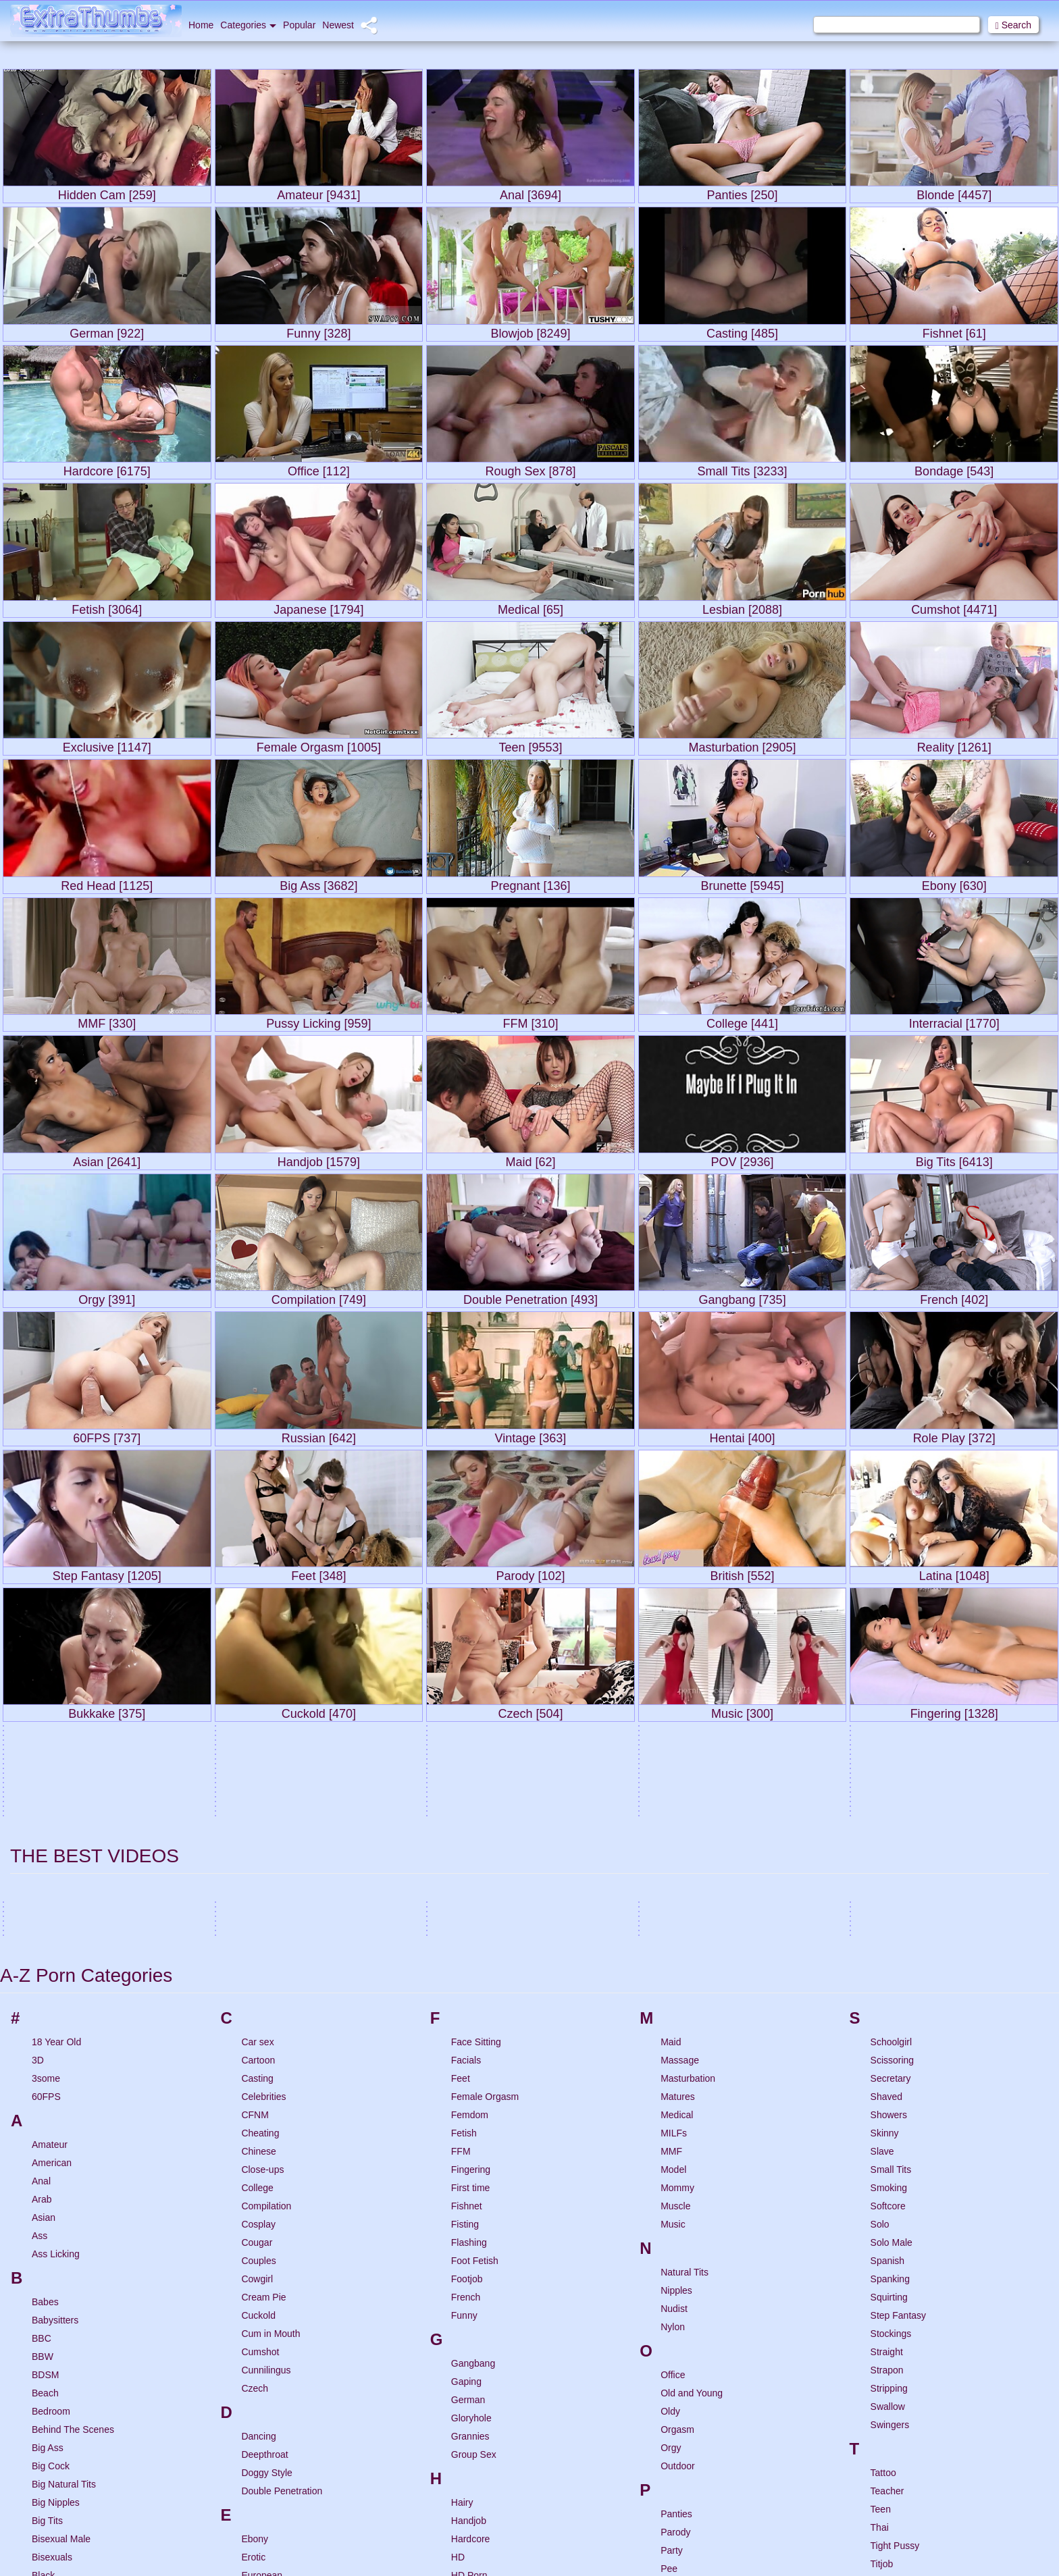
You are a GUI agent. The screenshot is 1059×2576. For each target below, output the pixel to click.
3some (46, 1811)
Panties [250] (742, 192)
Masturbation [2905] (742, 744)
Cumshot (260, 2085)
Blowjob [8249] (530, 330)
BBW (42, 2089)
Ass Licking (56, 1987)
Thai (880, 2260)
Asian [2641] (106, 1159)
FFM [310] (530, 1020)
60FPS (46, 1829)
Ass (39, 1969)
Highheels (472, 2381)
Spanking (890, 2012)
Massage (680, 1793)
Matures (678, 1829)
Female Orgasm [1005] (319, 744)
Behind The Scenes (73, 2162)
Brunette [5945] (742, 883)
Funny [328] (318, 330)
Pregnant (680, 2393)
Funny (464, 2048)
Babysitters (55, 2053)
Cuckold (258, 2048)
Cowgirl (257, 2012)
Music (673, 1957)
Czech (254, 2121)
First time (470, 1921)
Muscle (675, 1939)
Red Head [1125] (107, 883)
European (261, 2308)
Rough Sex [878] (530, 468)
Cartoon (258, 1793)
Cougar (256, 1975)
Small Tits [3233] (742, 468)
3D (38, 1793)
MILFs (674, 1866)
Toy (878, 2351)
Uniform (887, 2418)
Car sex (257, 1775)
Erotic (253, 2290)
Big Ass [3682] (318, 883)
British (45, 2418)
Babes (45, 2035)
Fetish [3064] (107, 606)
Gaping (466, 2114)
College (257, 1921)
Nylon (673, 2060)
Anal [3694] (530, 192)
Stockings (891, 2066)
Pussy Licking (690, 2447)
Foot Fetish (474, 1994)
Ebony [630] (954, 883)
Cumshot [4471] (954, 606)
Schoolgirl (891, 1775)
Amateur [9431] (318, 192)
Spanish (888, 1994)
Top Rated (892, 2333)
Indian (464, 2466)
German (468, 2133)
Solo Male (891, 1975)
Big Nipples (56, 2235)
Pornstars (681, 2356)
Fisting (465, 1957)
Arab (42, 1932)
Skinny (885, 1866)
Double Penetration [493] (530, 1296)
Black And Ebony (67, 2326)
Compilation (266, 1939)
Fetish (464, 1866)
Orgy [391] (106, 1296)
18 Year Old (56, 1775)
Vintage (886, 2484)
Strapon (887, 2103)
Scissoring (892, 1793)
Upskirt (885, 2436)
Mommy (677, 1921)
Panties (676, 2247)
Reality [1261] (954, 744)
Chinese (258, 1884)
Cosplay (258, 1957)
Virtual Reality (900, 2502)
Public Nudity (688, 2411)
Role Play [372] (954, 1435)
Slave (882, 1884)
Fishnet (466, 1939)
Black (43, 2308)
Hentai (464, 2326)
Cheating (260, 1866)
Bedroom (51, 2144)
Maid (671, 1775)
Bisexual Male (61, 2272)
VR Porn (888, 2538)
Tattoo (883, 2206)
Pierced (676, 2320)
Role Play (681, 2568)
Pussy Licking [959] (318, 1020)
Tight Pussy (895, 2278)
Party (672, 2283)
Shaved (886, 1829)
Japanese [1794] (318, 606)
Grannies (470, 2169)
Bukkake (50, 2472)
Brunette (50, 2436)
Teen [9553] (530, 744)
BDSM (45, 2108)
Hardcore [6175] (107, 468)
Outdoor (678, 2199)
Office (673, 2108)
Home (200, 25)
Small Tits (891, 1902)
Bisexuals (52, 2290)
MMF (671, 1884)
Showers (889, 1848)
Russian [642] (319, 1435)
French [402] (954, 1296)
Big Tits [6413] (954, 1159)
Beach (45, 2126)
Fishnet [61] (954, 330)
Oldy (670, 2144)
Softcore (888, 1939)
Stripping (889, 2121)
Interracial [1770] (954, 1020)
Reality (675, 2495)
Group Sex (473, 2187)
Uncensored (896, 2399)
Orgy (671, 2181)
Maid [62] (530, 1159)
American (52, 1896)
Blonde (46, 2345)
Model (673, 1902)
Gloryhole (471, 2151)
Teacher (887, 2224)
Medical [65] (530, 606)
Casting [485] (742, 330)
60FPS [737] (106, 1435)
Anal (41, 1914)
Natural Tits (684, 2005)
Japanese (471, 2550)
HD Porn (469, 2308)
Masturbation (688, 1811)
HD (458, 2290)
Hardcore (470, 2272)
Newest (338, 25)
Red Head (682, 2513)
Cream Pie (263, 2030)
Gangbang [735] (742, 1296)
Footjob (467, 2012)
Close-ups (262, 1902)
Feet (460, 1811)
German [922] (107, 330)
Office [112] (319, 468)
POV (671, 2374)
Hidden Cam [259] (107, 192)
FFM (461, 1884)
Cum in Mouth (270, 2066)
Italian (463, 2502)
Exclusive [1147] (107, 744)
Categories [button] (248, 25)
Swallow (888, 2139)
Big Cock (51, 2199)
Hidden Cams (480, 2363)
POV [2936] (742, 1159)
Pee (669, 2301)
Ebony (254, 2272)
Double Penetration (281, 2224)
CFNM (254, 1848)
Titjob (882, 2297)
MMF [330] (107, 1020)
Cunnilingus (265, 2103)
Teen (881, 2242)
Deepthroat (264, 2187)
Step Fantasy (899, 2048)
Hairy (462, 2235)
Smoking (889, 1921)
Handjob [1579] (319, 1159)
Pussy (673, 2429)
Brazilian (50, 2399)
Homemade (475, 2399)
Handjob (468, 2254)
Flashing (469, 1975)
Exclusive (261, 2326)
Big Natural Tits (64, 2217)
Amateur (50, 1877)
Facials (466, 1793)
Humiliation (474, 2418)
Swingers (890, 2158)
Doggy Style (266, 2206)
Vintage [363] (531, 1435)
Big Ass (47, 2181)
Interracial (471, 2484)
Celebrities (263, 1829)
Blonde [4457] (953, 192)
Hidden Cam (477, 2345)
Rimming (679, 2550)
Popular (299, 25)
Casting (257, 1811)
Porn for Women (695, 2338)
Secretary (891, 1811)
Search (1013, 25)
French (466, 2030)
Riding (674, 2532)
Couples (258, 1994)
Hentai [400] (742, 1435)
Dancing (258, 2169)
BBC (41, 2071)
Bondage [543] (953, 468)
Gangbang (473, 2096)
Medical (677, 1848)
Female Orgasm (485, 1829)
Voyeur (885, 2520)
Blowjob (48, 2363)
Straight (887, 2085)
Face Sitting (476, 1775)
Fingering (470, 1902)
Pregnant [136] (530, 883)
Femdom (469, 1848)
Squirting (889, 2030)
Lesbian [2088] (742, 606)
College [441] (742, 1020)
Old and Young (692, 2126)
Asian (43, 1950)
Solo (880, 1957)
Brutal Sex (54, 2454)
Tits (878, 2315)
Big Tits (47, 2254)
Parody (675, 2265)
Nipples (676, 2023)
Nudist (674, 2041)
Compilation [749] (319, 1296)
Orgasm (677, 2162)
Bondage (51, 2381)
